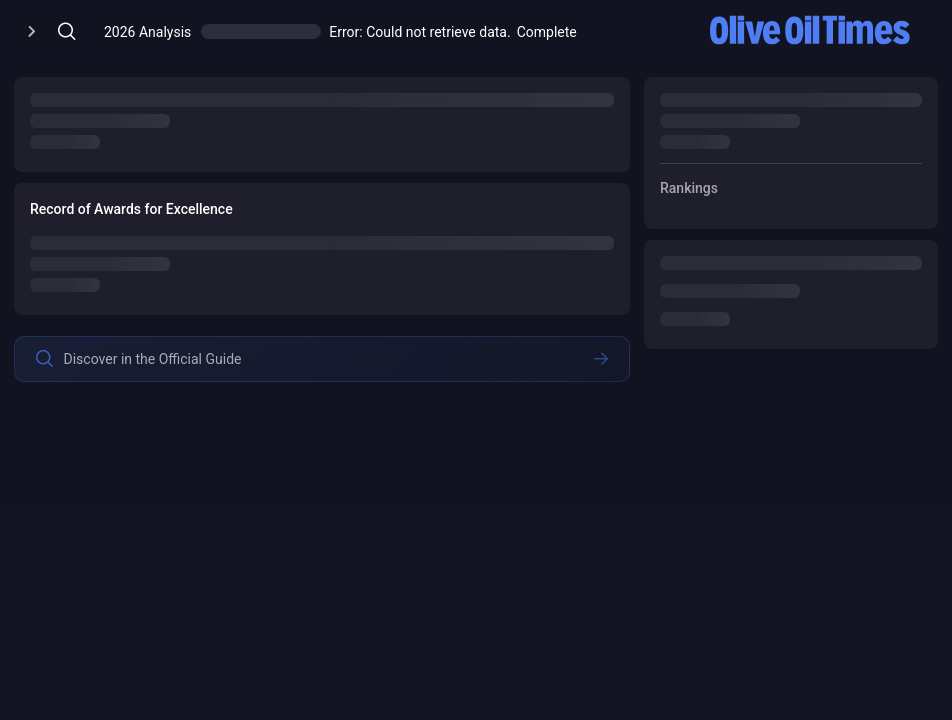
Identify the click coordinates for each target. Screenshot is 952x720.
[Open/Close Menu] (31, 31)
